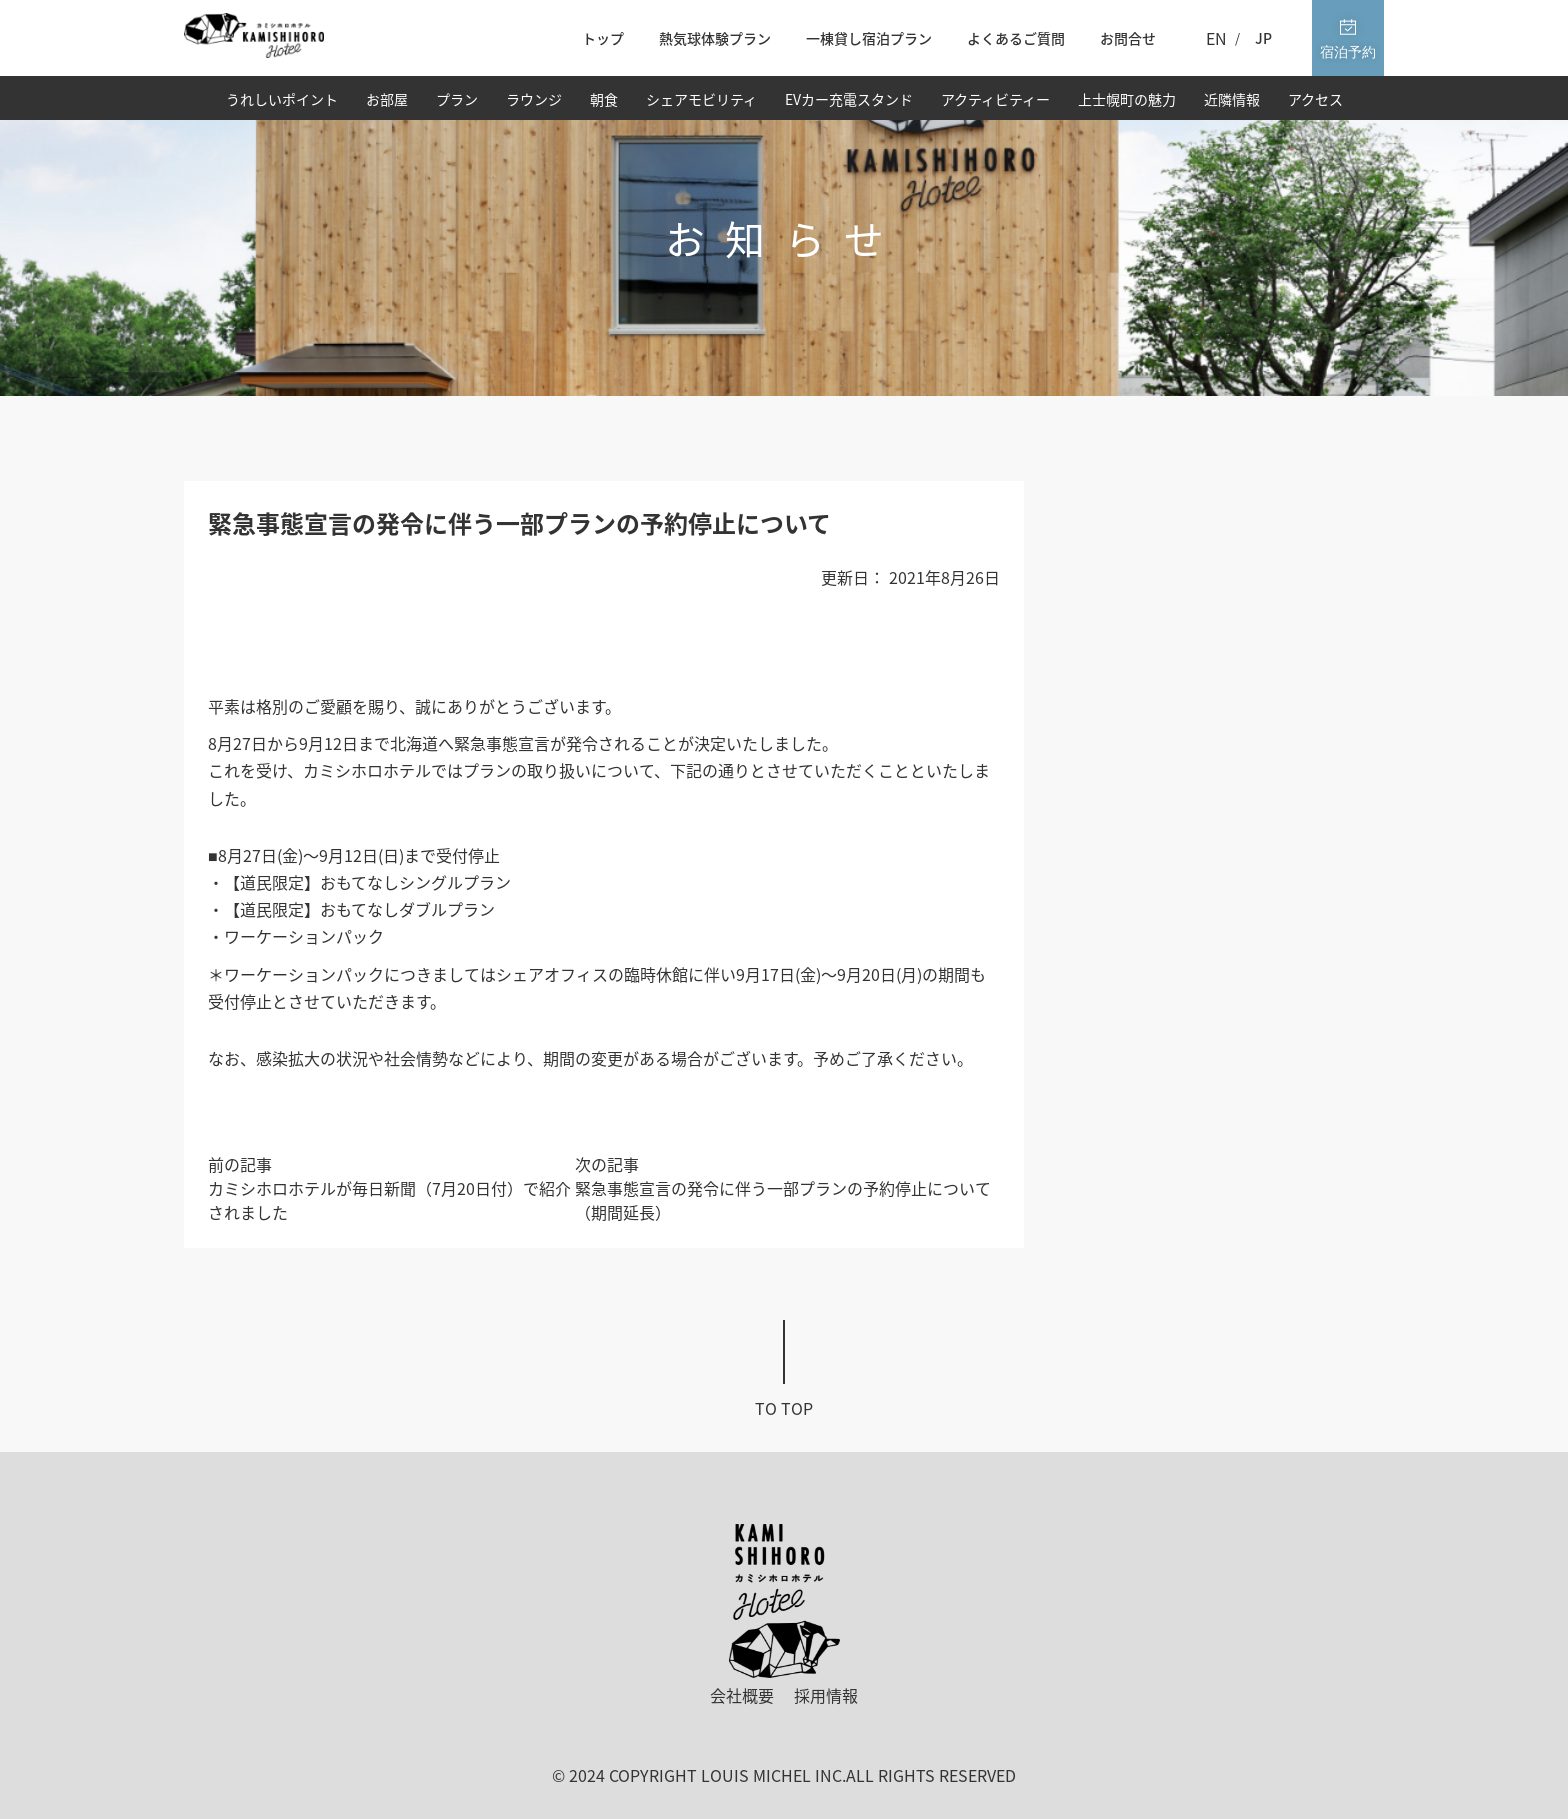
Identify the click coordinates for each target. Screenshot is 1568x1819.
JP (1263, 38)
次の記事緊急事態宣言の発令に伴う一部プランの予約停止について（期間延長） (783, 1188)
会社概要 (742, 1695)
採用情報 (826, 1695)
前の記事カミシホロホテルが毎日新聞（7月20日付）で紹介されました (389, 1188)
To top (784, 1408)
